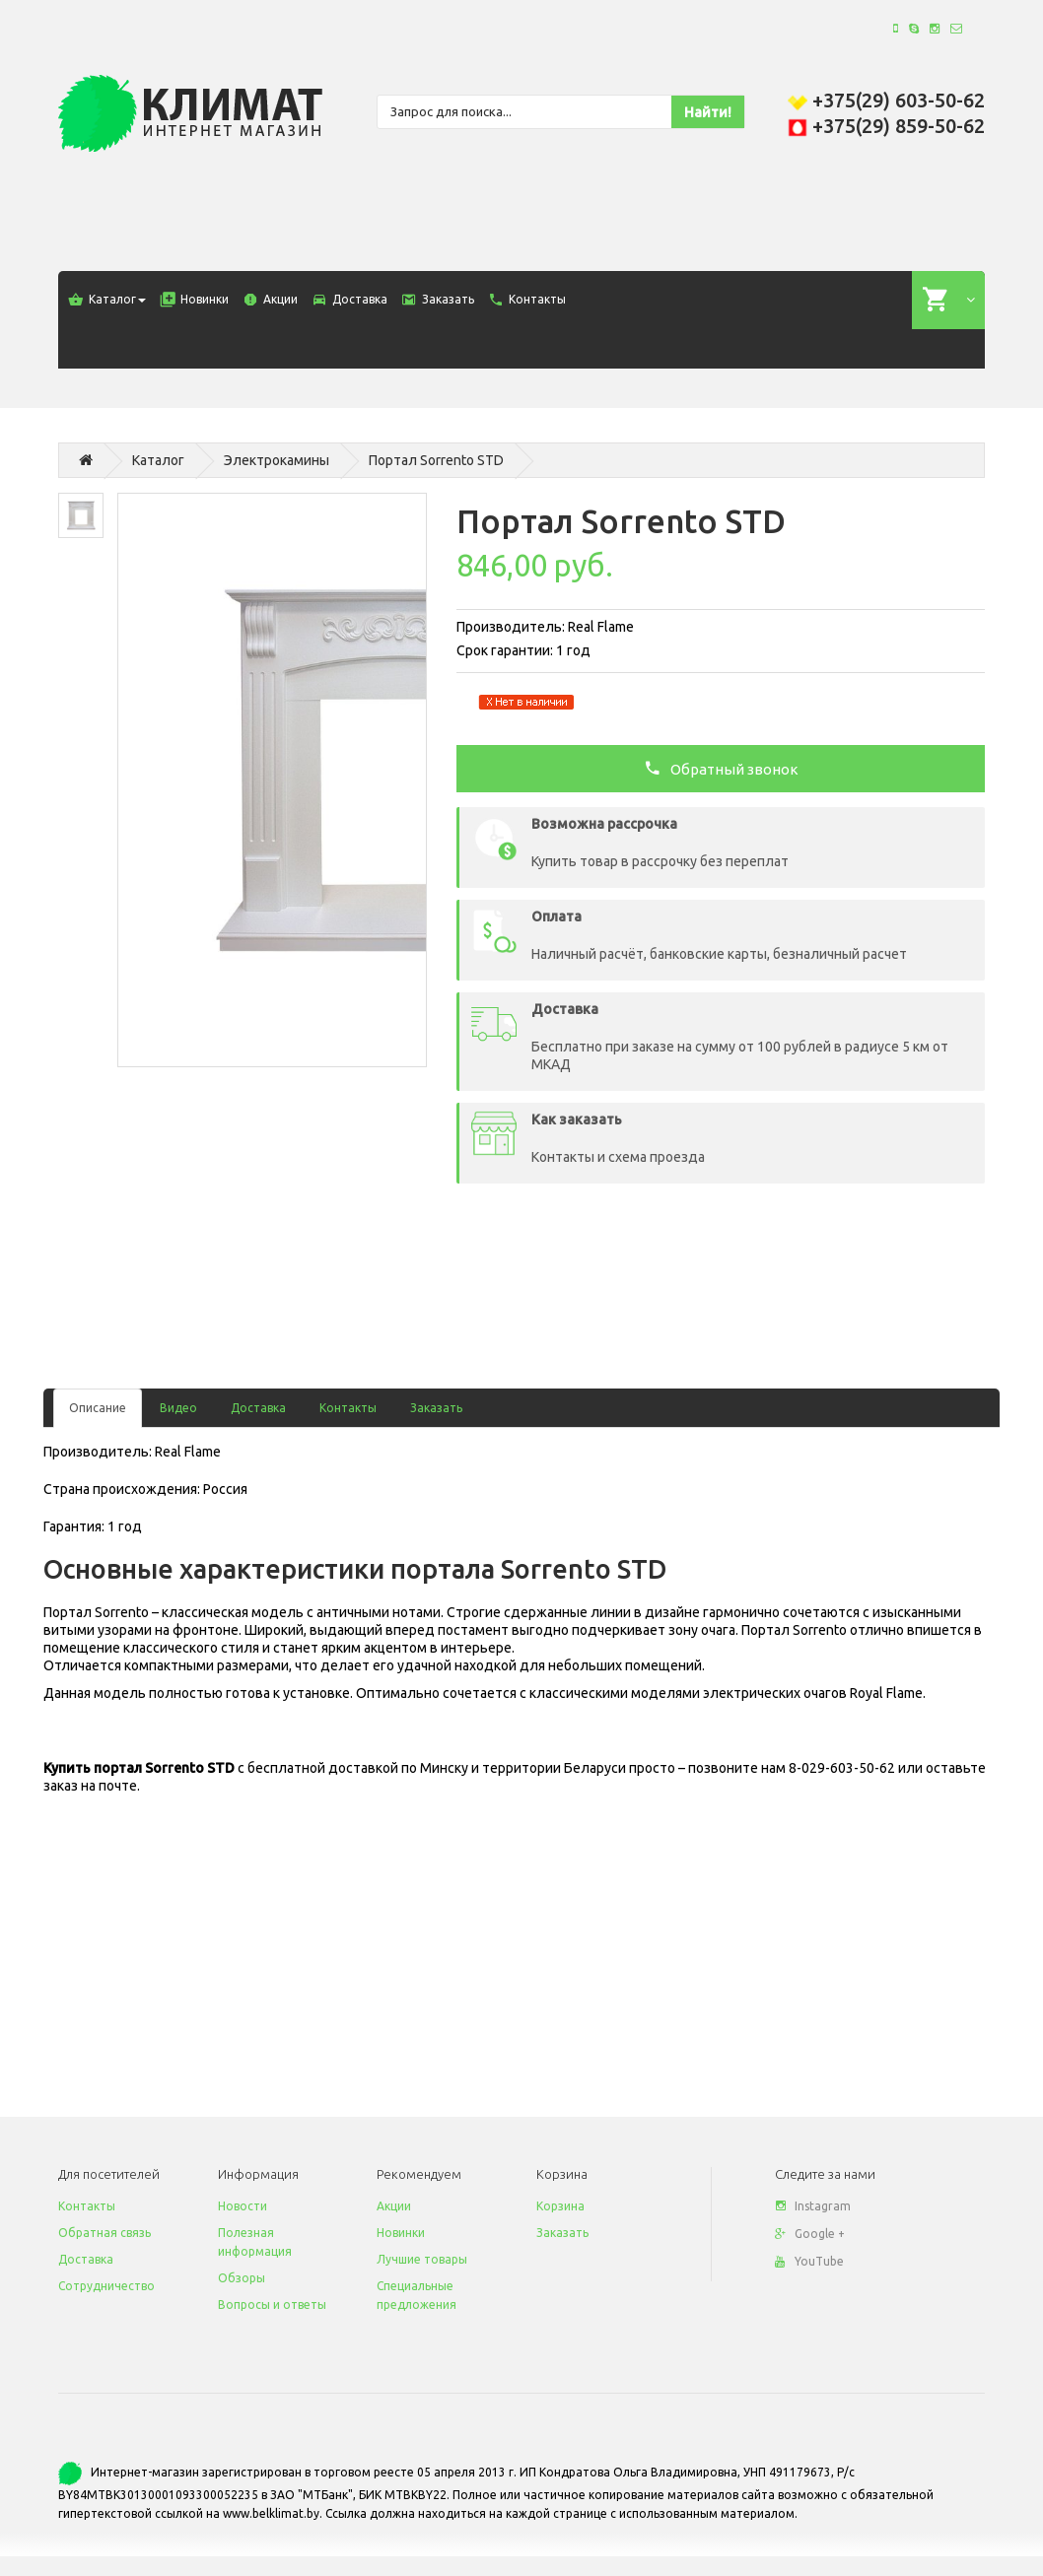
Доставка (258, 1407)
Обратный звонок (721, 768)
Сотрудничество (106, 2285)
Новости (242, 2206)
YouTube (809, 2261)
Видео (178, 1407)
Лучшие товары (422, 2259)
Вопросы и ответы (272, 2304)
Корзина (560, 2206)
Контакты (348, 1407)
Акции (394, 2206)
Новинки (401, 2232)
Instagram (813, 2206)
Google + (810, 2233)
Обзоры (241, 2277)
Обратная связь (104, 2232)
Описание (97, 1407)
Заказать (436, 1407)
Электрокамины (276, 460)
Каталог (158, 460)
